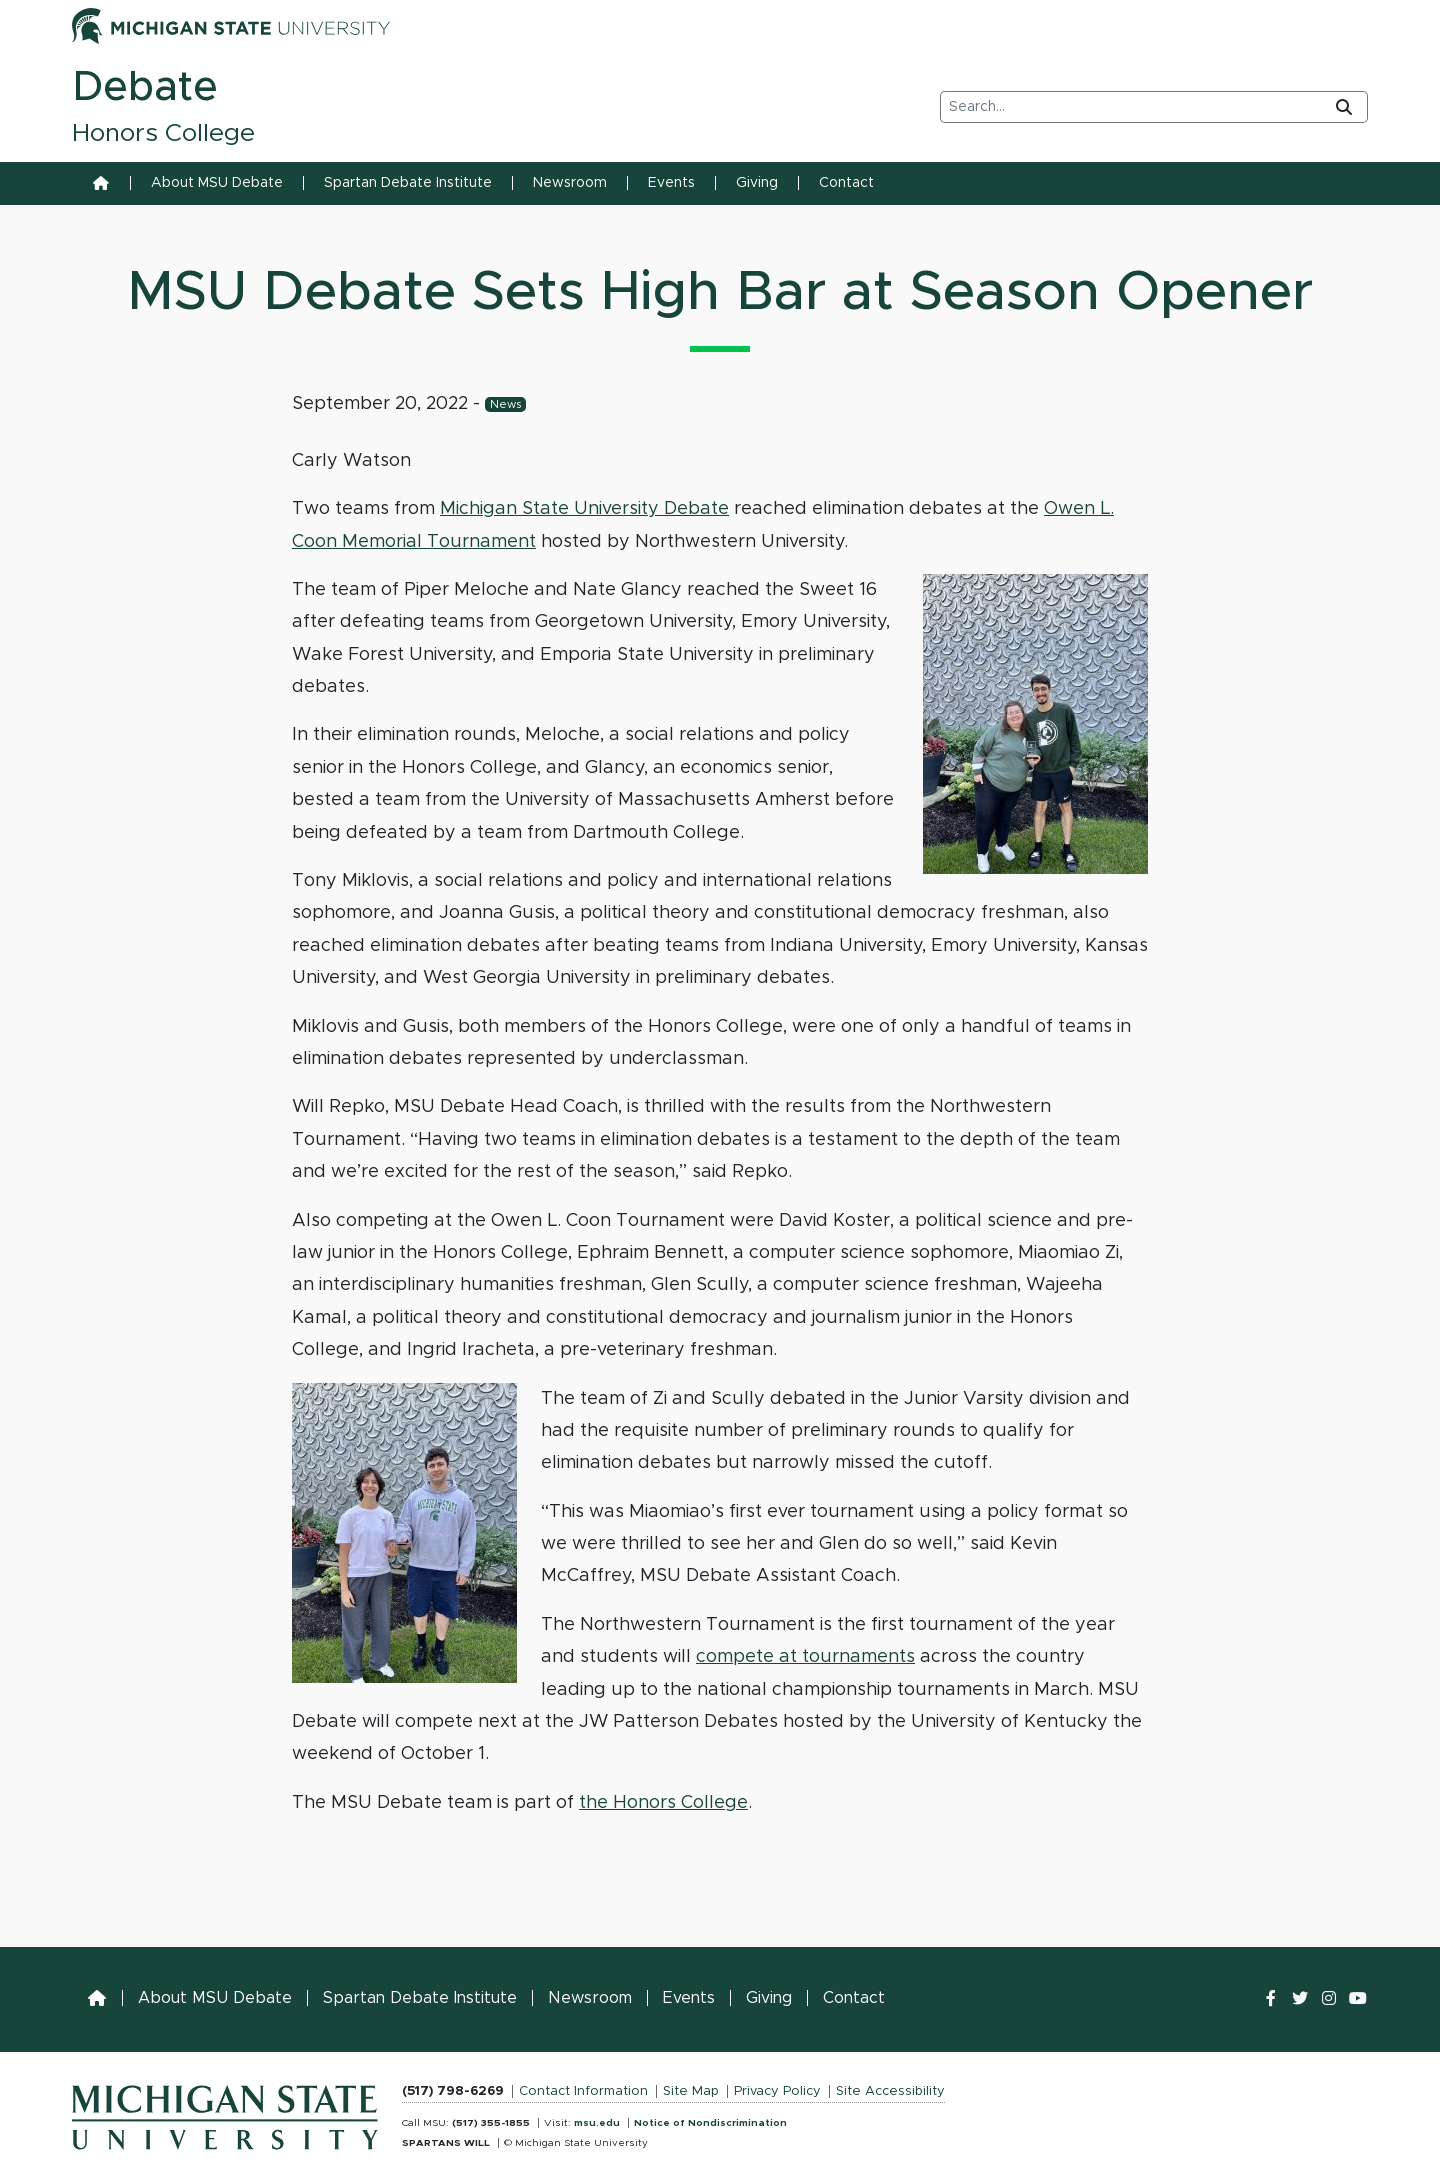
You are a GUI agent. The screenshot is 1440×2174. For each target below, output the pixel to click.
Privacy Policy (777, 2091)
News (505, 404)
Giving (757, 183)
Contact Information (583, 2091)
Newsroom (570, 183)
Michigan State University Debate (584, 509)
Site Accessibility (890, 2091)
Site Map (691, 2091)
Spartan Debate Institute (408, 183)
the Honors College (663, 1803)
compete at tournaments (805, 1657)
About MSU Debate (217, 183)
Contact (846, 183)
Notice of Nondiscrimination (710, 2123)
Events (671, 183)
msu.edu (597, 2123)
